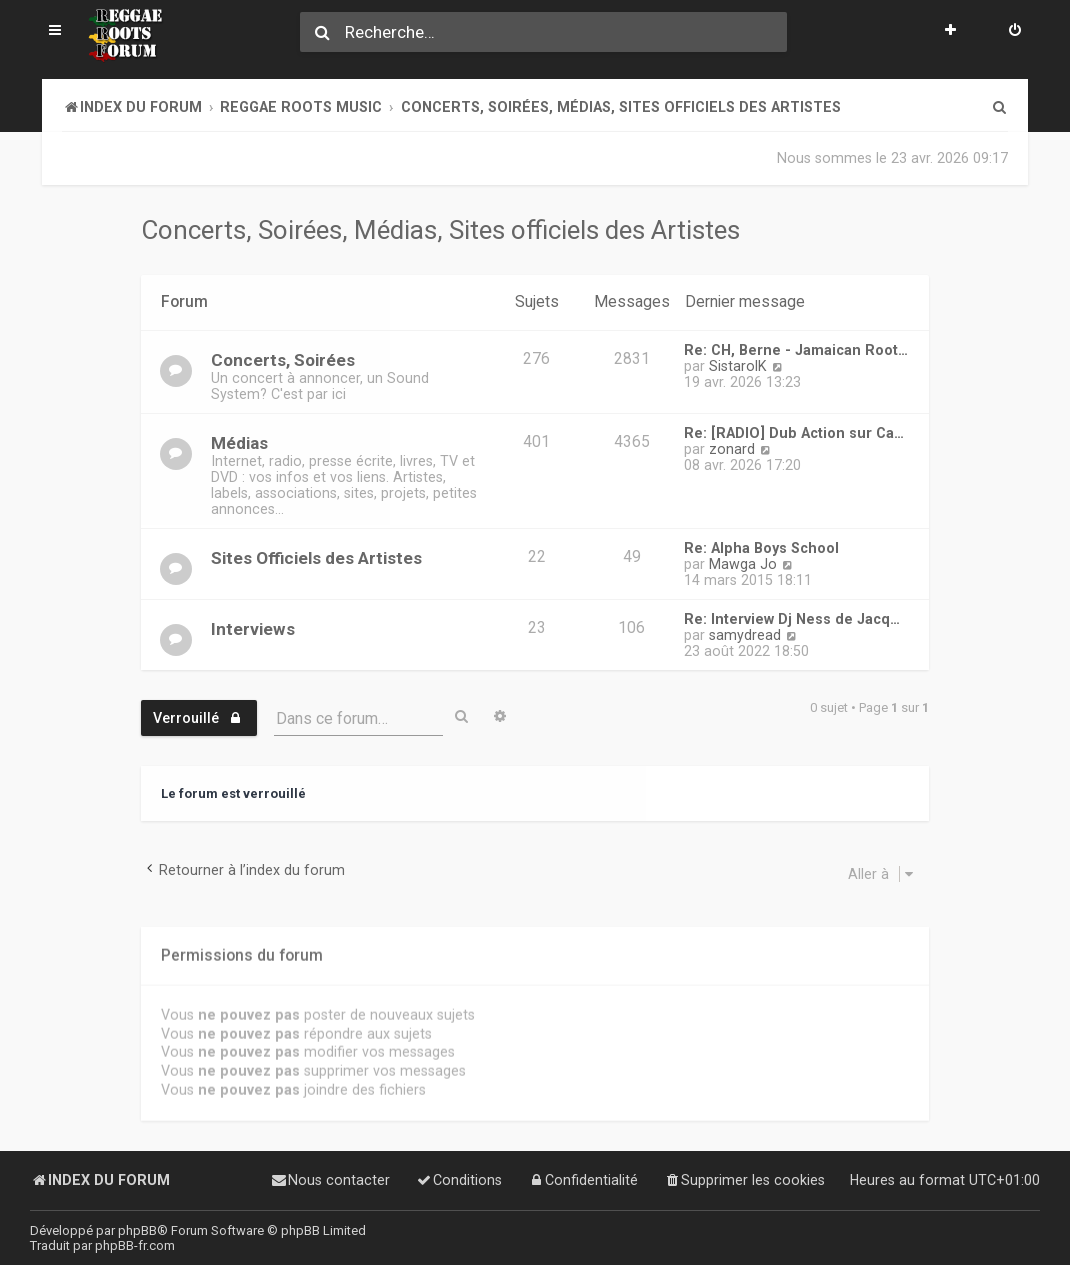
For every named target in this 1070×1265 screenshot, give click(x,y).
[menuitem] (1015, 32)
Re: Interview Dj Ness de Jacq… (792, 619)
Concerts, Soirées (283, 360)
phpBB (137, 1230)
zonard (732, 449)
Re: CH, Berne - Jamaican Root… (796, 350)
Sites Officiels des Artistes (316, 558)
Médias (239, 443)
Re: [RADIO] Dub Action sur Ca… (794, 433)
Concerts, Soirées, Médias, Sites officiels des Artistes (440, 230)
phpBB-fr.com (135, 1245)
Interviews (253, 629)
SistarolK (738, 366)
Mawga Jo (743, 564)
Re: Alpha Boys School (761, 548)
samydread (745, 635)
